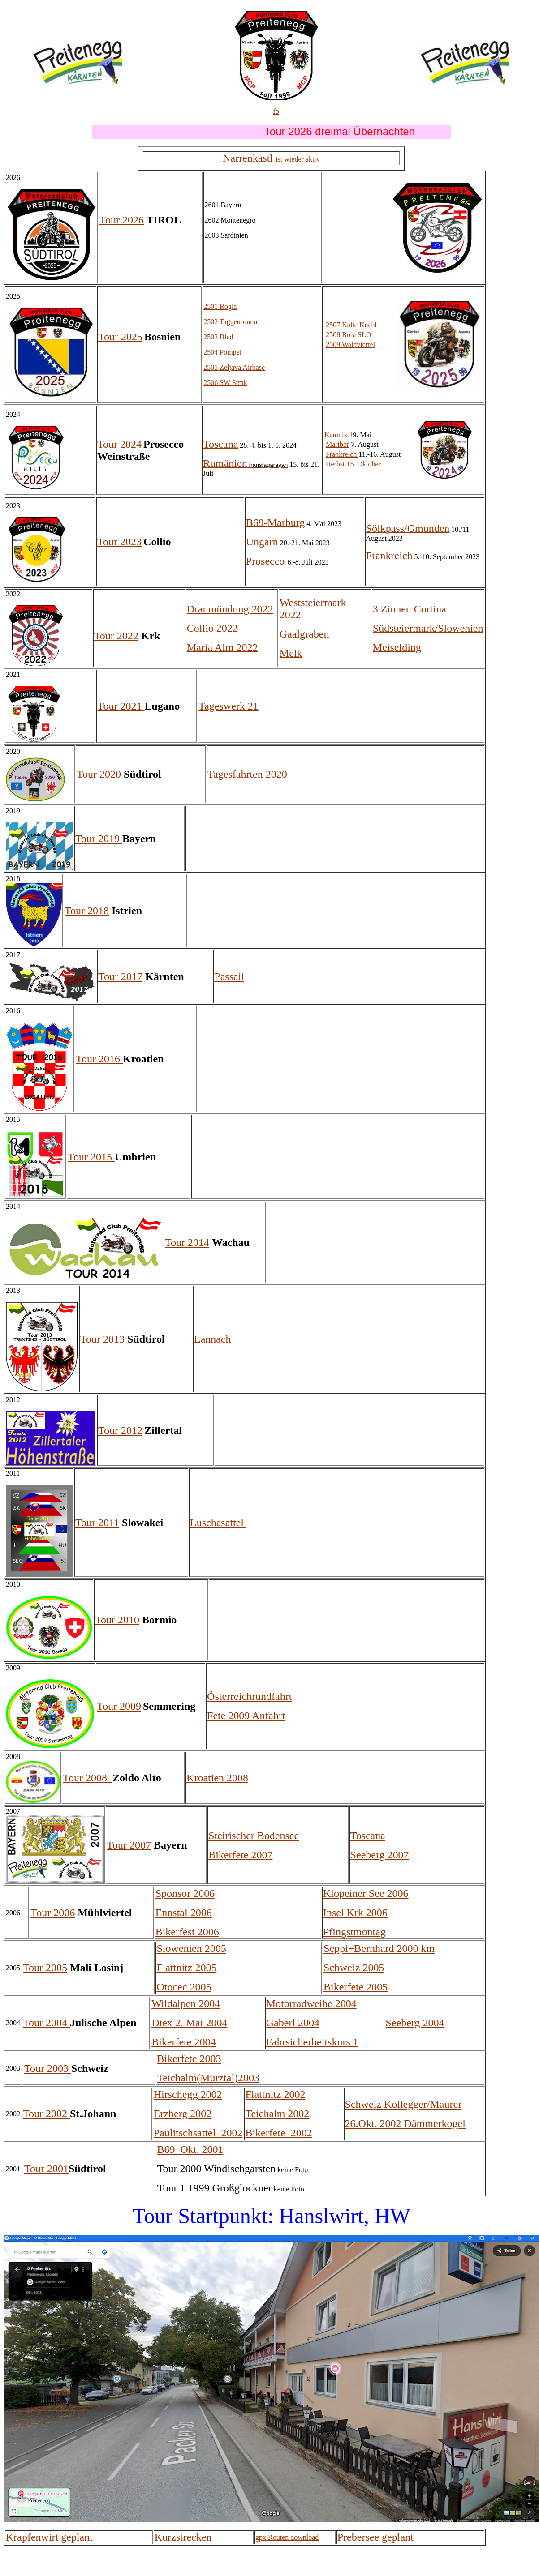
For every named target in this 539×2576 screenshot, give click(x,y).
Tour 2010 (117, 1620)
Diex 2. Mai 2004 (189, 2022)
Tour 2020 (100, 774)
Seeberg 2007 (379, 1855)
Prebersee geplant (375, 2537)
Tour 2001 (46, 2168)
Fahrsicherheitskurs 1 (312, 2042)
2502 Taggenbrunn (230, 321)
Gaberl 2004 (292, 2022)
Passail (229, 976)
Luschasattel (218, 1522)
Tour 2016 (99, 1059)
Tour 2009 (119, 1706)
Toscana (367, 1835)
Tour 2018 (87, 910)
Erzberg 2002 (183, 2113)
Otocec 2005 (183, 1987)
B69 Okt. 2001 (190, 2149)
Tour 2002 (46, 2113)
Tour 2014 (187, 1242)
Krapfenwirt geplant (49, 2537)
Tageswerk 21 (228, 706)
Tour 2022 (116, 636)
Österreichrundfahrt (249, 1696)
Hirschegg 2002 (188, 2094)
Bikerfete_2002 (278, 2133)
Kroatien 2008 (217, 1778)
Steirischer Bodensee (253, 1835)
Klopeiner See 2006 (366, 1893)
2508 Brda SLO (348, 334)
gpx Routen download (287, 2537)
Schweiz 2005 (353, 1967)
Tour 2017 (120, 976)
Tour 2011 (97, 1522)
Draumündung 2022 (230, 609)
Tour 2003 (47, 2068)
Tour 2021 (120, 706)
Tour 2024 (119, 444)
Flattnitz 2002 (275, 2094)
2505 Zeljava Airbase (234, 367)
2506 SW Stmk (225, 382)
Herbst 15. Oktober (353, 464)
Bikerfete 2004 (183, 2042)
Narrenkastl (271, 158)
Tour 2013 (102, 1339)
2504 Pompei (222, 352)
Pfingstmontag (354, 1932)
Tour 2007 (129, 1845)
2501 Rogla (220, 306)
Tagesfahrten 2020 (247, 774)
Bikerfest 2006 (187, 1932)
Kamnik (336, 435)
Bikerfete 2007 (240, 1855)
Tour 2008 (87, 1778)
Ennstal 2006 (183, 1912)
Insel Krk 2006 (355, 1912)
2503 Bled (218, 337)
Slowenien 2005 (191, 1948)
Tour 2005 (45, 1967)
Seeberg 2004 (415, 2022)
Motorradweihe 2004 (311, 2003)
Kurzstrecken (183, 2537)
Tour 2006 (52, 1912)
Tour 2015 (91, 1157)
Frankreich (342, 454)
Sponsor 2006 (185, 1893)
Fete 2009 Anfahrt (246, 1715)
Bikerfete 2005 (355, 1987)
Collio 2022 (212, 628)
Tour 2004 (46, 2022)
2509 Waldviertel (350, 344)
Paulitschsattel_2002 (198, 2133)
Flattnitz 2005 (186, 1967)
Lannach (212, 1339)
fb (276, 111)
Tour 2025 (120, 336)
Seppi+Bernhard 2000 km (379, 1948)
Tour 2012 (120, 1430)
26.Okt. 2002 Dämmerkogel (405, 2123)
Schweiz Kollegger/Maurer (403, 2104)
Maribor (337, 444)
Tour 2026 (121, 220)
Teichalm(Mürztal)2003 (208, 2078)
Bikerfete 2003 (189, 2058)
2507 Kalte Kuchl (351, 325)
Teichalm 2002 (277, 2113)
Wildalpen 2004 (185, 2003)
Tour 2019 (98, 838)
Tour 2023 (119, 542)
